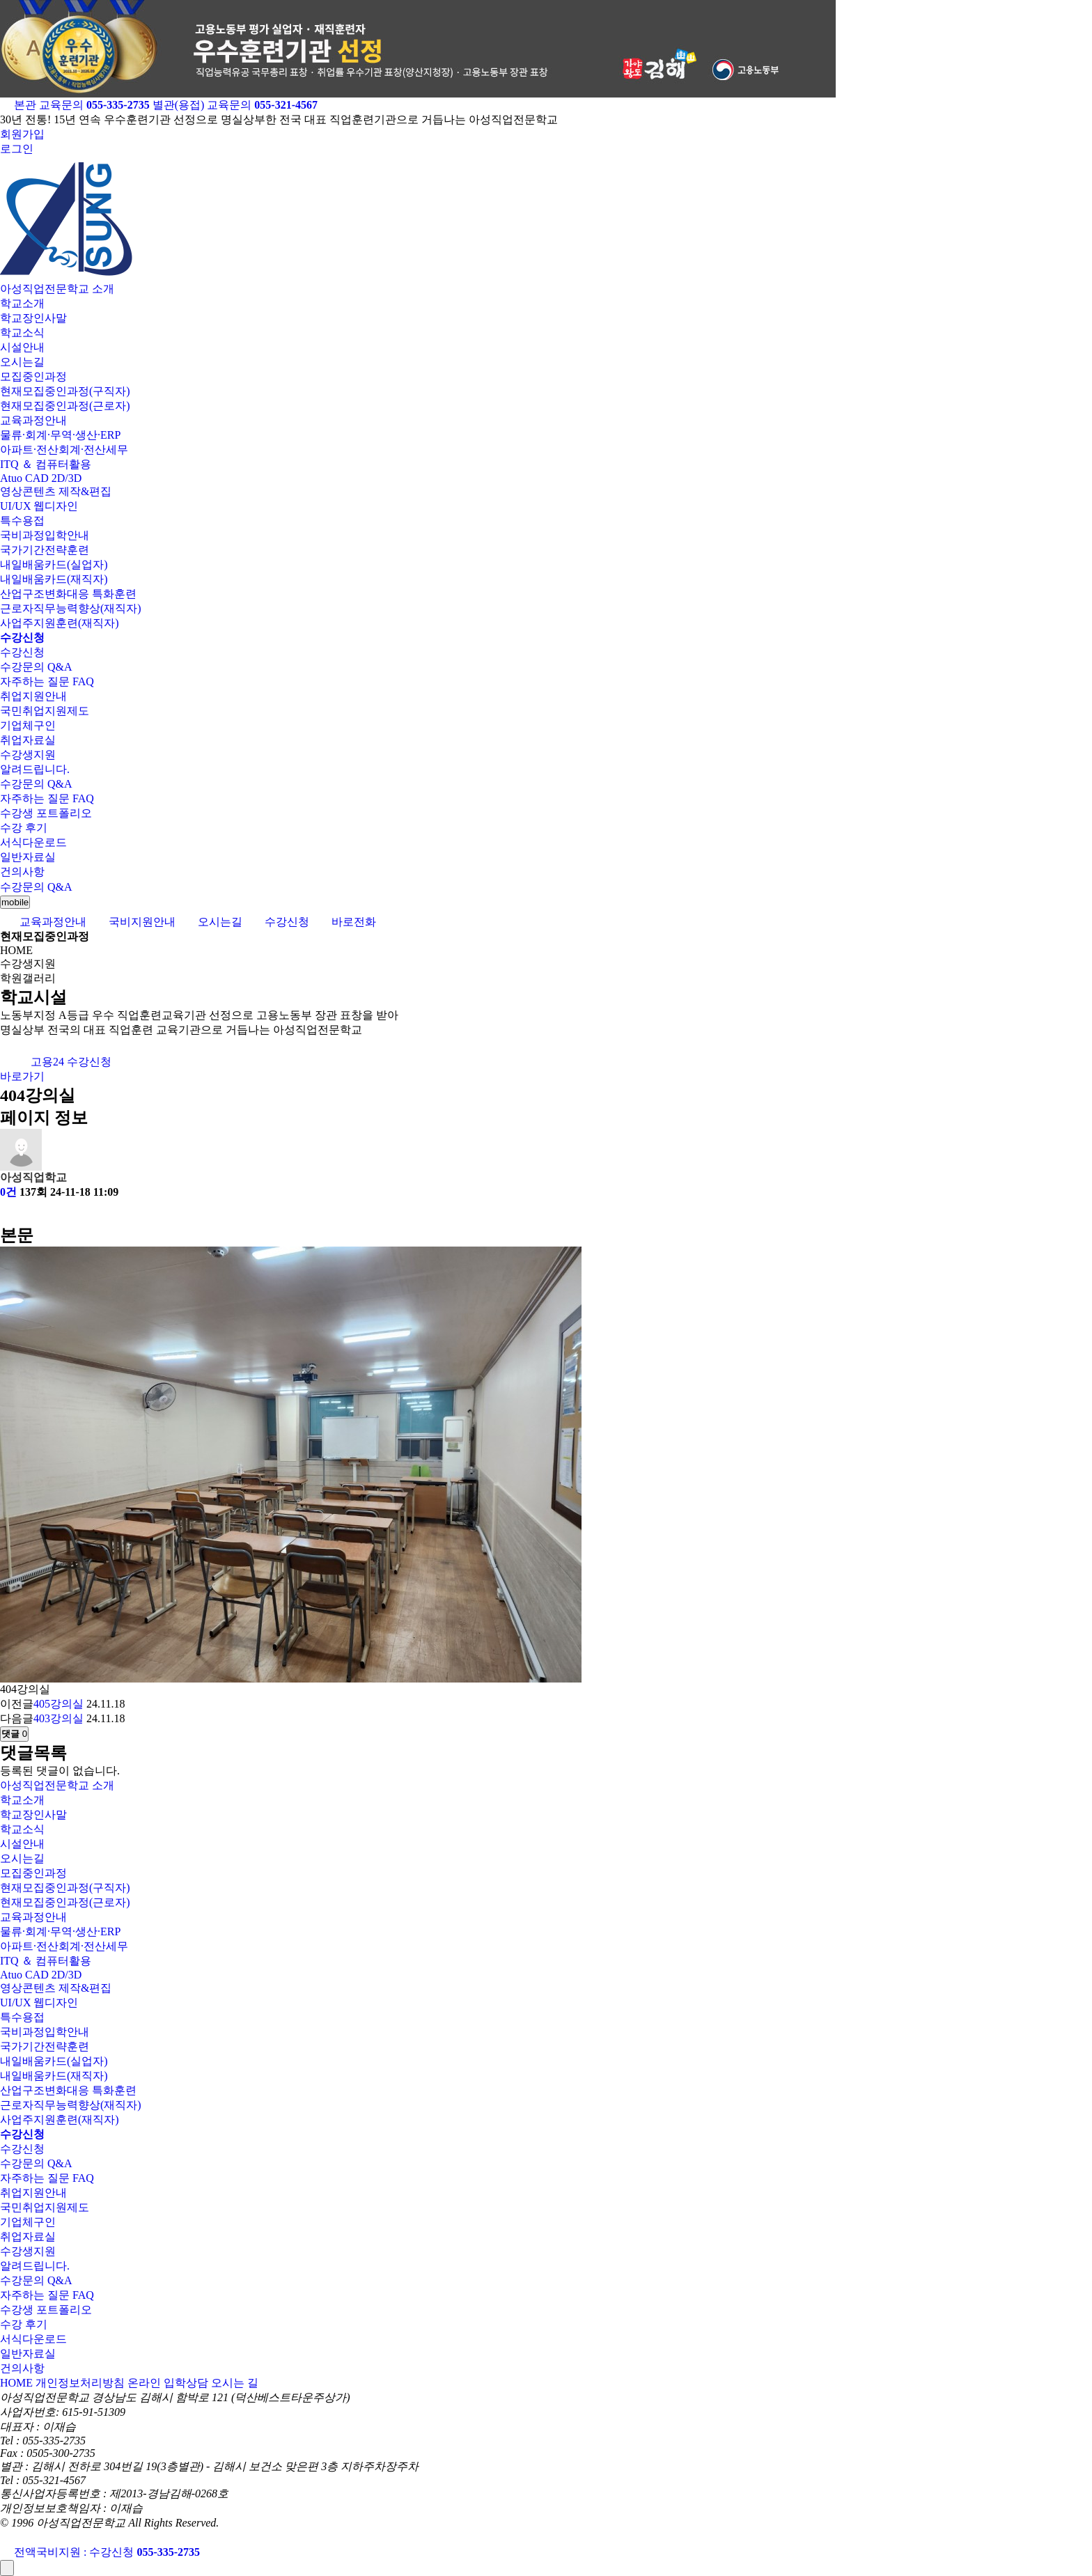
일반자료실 (28, 857)
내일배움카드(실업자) (54, 564)
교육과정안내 (33, 420)
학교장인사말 (33, 318)
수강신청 (22, 652)
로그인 (16, 149)
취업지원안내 (33, 696)
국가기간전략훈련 (44, 550)
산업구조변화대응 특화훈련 (68, 594)
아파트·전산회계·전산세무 (64, 449)
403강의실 (58, 1718)
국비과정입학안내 (44, 535)
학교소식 (22, 332)
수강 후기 (23, 828)
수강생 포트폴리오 (46, 813)
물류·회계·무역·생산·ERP (60, 435)
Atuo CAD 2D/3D (40, 478)
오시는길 (22, 362)
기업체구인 (28, 725)
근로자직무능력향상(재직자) (70, 608)
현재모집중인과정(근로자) (65, 406)
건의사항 (22, 871)
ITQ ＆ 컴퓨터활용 (45, 464)
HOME (16, 2383)
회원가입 (22, 134)
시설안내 (22, 347)
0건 (8, 1192)
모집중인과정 (33, 376)
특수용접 (22, 520)
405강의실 (58, 1704)
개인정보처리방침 (80, 2383)
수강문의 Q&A (36, 667)
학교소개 (22, 303)
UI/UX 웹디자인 (39, 506)
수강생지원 (28, 754)
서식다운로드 (33, 842)
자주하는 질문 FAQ (47, 681)
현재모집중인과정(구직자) (65, 391)
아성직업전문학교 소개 (57, 289)
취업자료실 (28, 740)
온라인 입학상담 (167, 2383)
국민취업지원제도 (44, 711)
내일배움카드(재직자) (54, 579)
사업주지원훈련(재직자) (59, 623)
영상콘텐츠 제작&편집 (55, 491)
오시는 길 (234, 2383)
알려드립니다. (35, 769)
